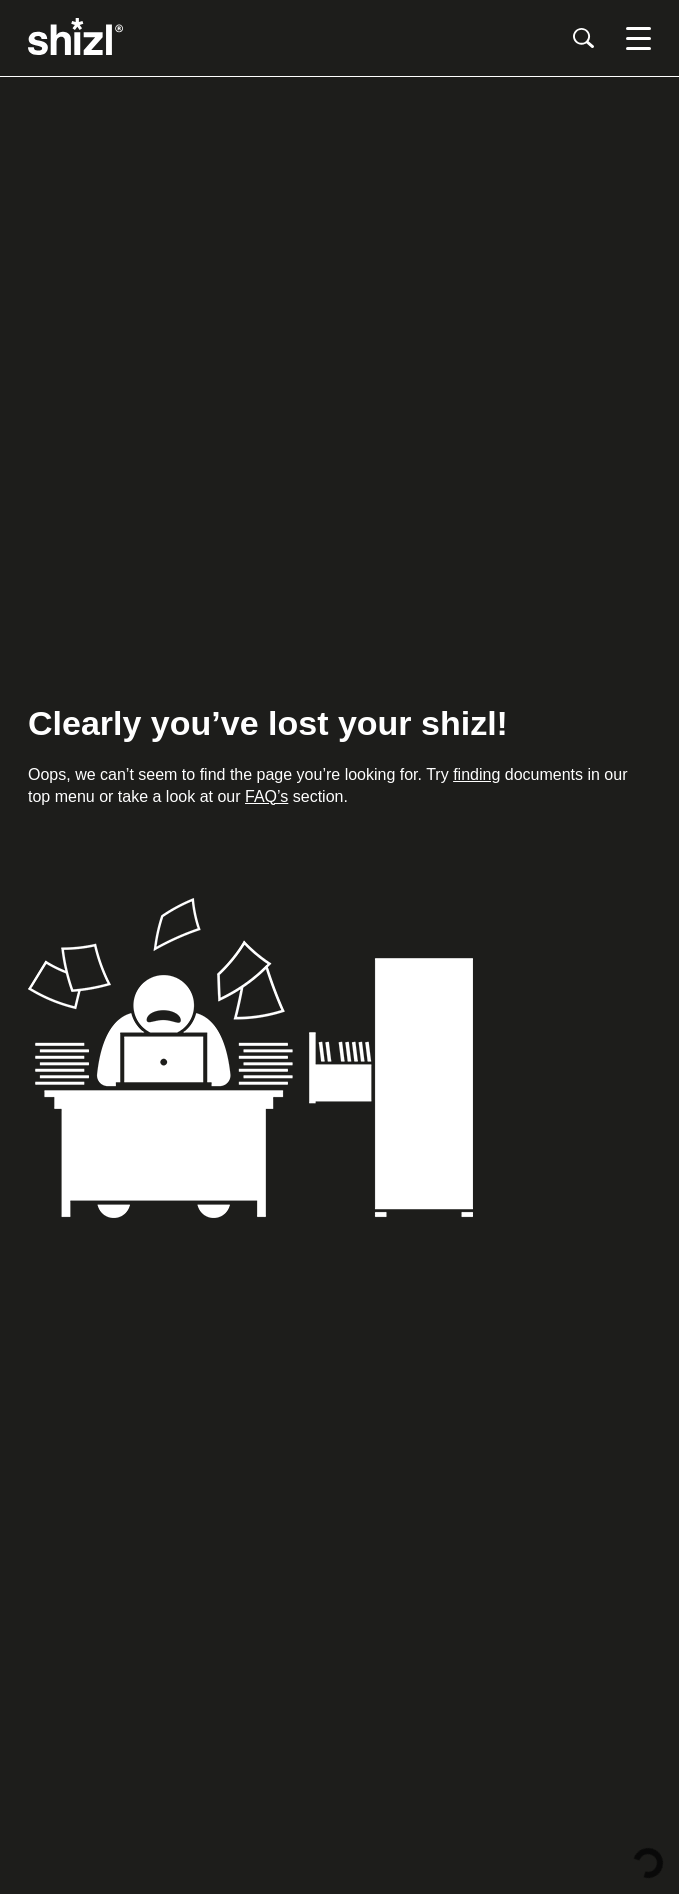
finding (476, 774)
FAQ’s (266, 796)
